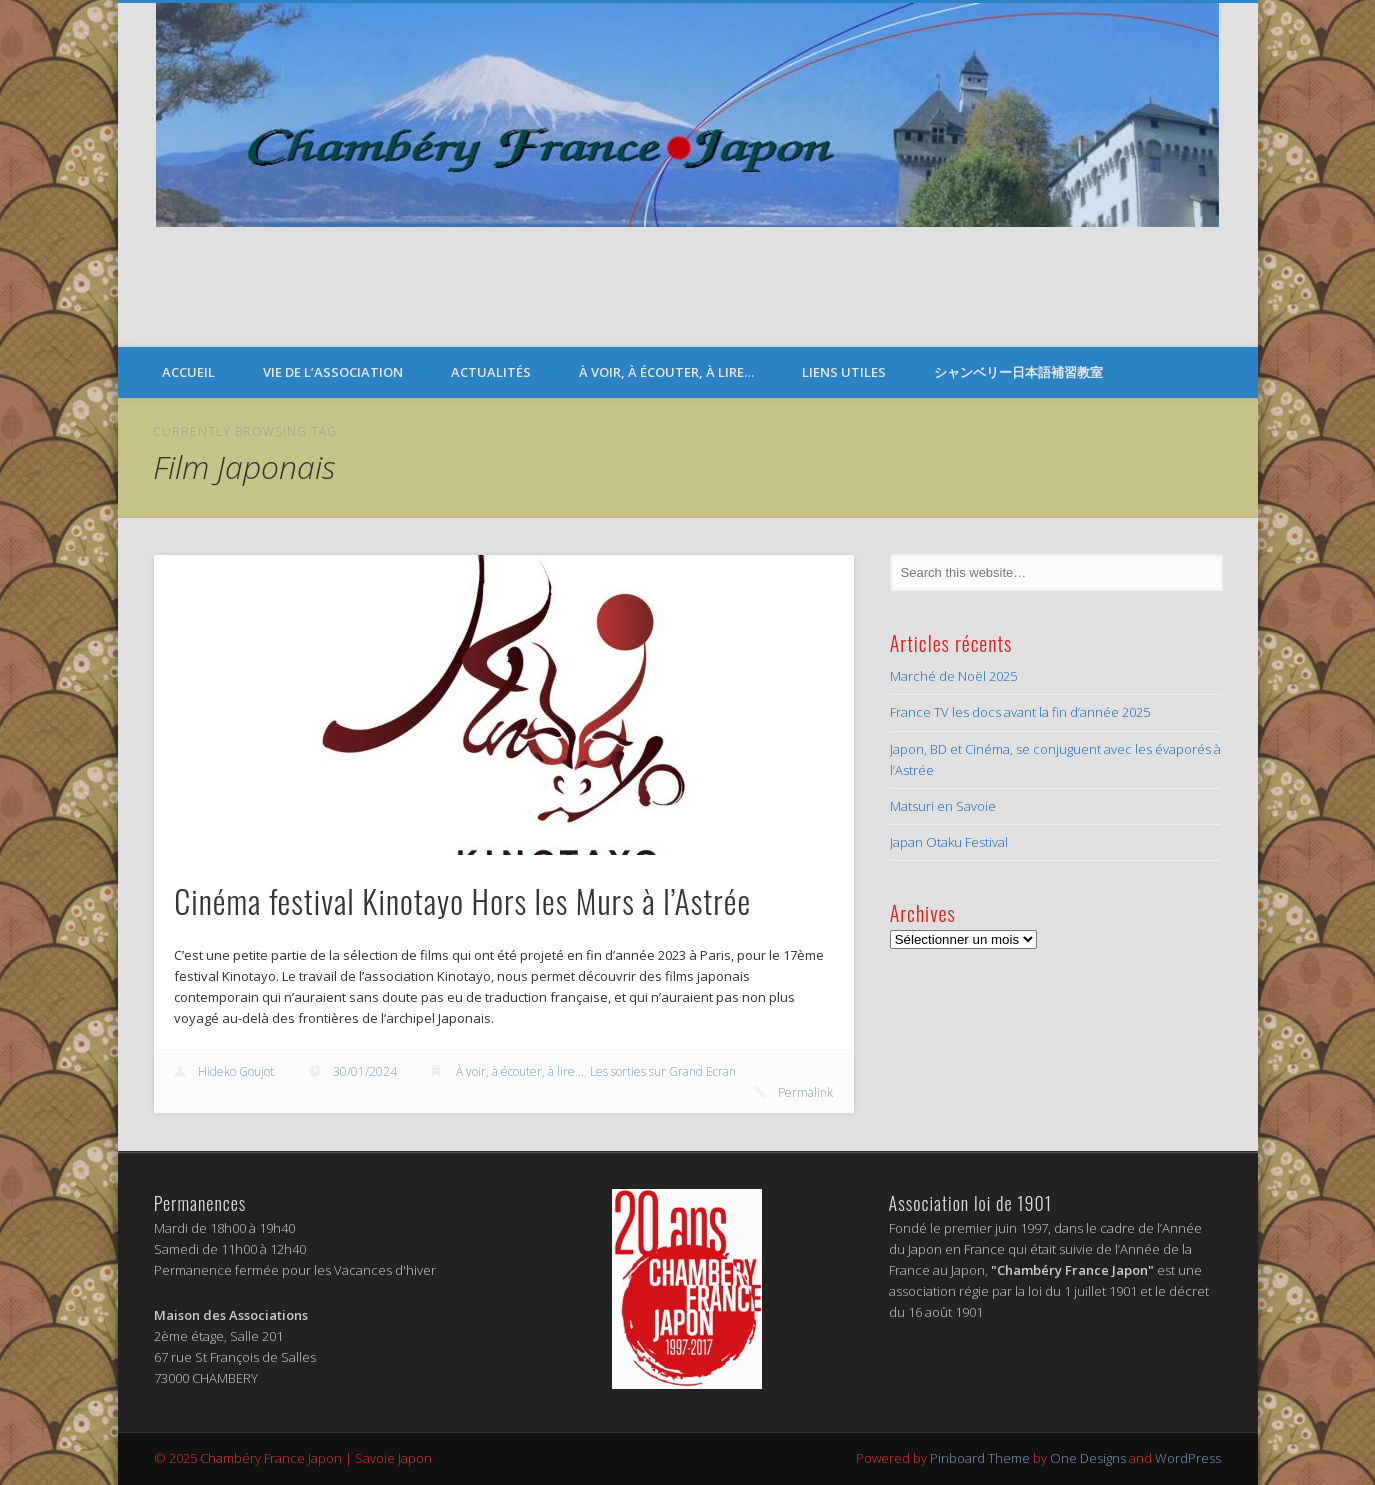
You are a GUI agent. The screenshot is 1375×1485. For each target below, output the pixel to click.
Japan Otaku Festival (949, 842)
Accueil (188, 372)
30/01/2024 (365, 1071)
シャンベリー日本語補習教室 (1018, 372)
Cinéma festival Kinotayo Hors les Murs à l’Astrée (462, 900)
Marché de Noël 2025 (953, 676)
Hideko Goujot (236, 1071)
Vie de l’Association (333, 372)
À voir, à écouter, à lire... (520, 1071)
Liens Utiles (844, 372)
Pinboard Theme (980, 1458)
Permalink (805, 1092)
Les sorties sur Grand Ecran (663, 1071)
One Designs (1088, 1458)
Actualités (491, 372)
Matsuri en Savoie (943, 806)
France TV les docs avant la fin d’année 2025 (1020, 712)
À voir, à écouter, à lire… (666, 372)
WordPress (1188, 1458)
